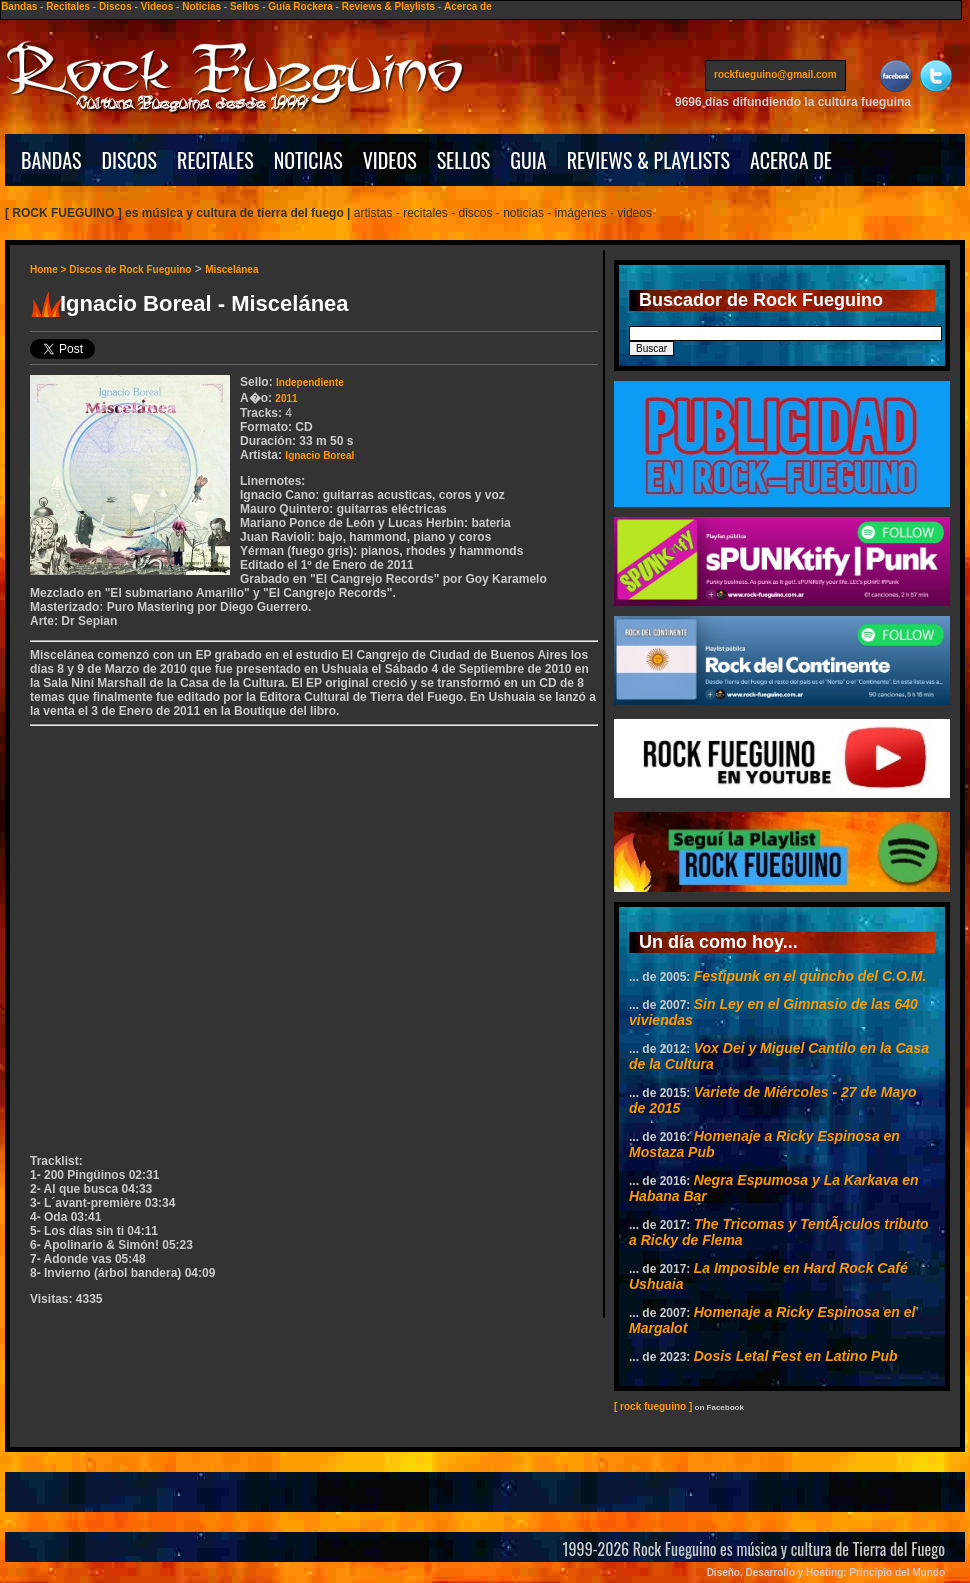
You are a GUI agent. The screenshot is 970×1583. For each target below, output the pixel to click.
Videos (157, 6)
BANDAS (51, 160)
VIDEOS (390, 160)
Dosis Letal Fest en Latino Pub (796, 1356)
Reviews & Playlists (388, 6)
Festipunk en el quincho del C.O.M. (810, 976)
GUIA (528, 160)
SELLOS (464, 160)
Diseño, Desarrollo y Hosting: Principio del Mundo (826, 1572)
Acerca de (468, 6)
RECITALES (215, 160)
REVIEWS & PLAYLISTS (648, 160)
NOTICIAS (308, 160)
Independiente (310, 382)
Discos (115, 6)
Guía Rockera (300, 6)
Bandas (19, 6)
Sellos (244, 6)
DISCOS (130, 160)
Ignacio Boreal (319, 455)
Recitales (68, 6)
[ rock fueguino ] (653, 1406)
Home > (49, 269)
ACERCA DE (791, 160)
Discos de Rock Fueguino (130, 269)
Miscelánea (231, 269)
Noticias (201, 6)
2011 (286, 398)
